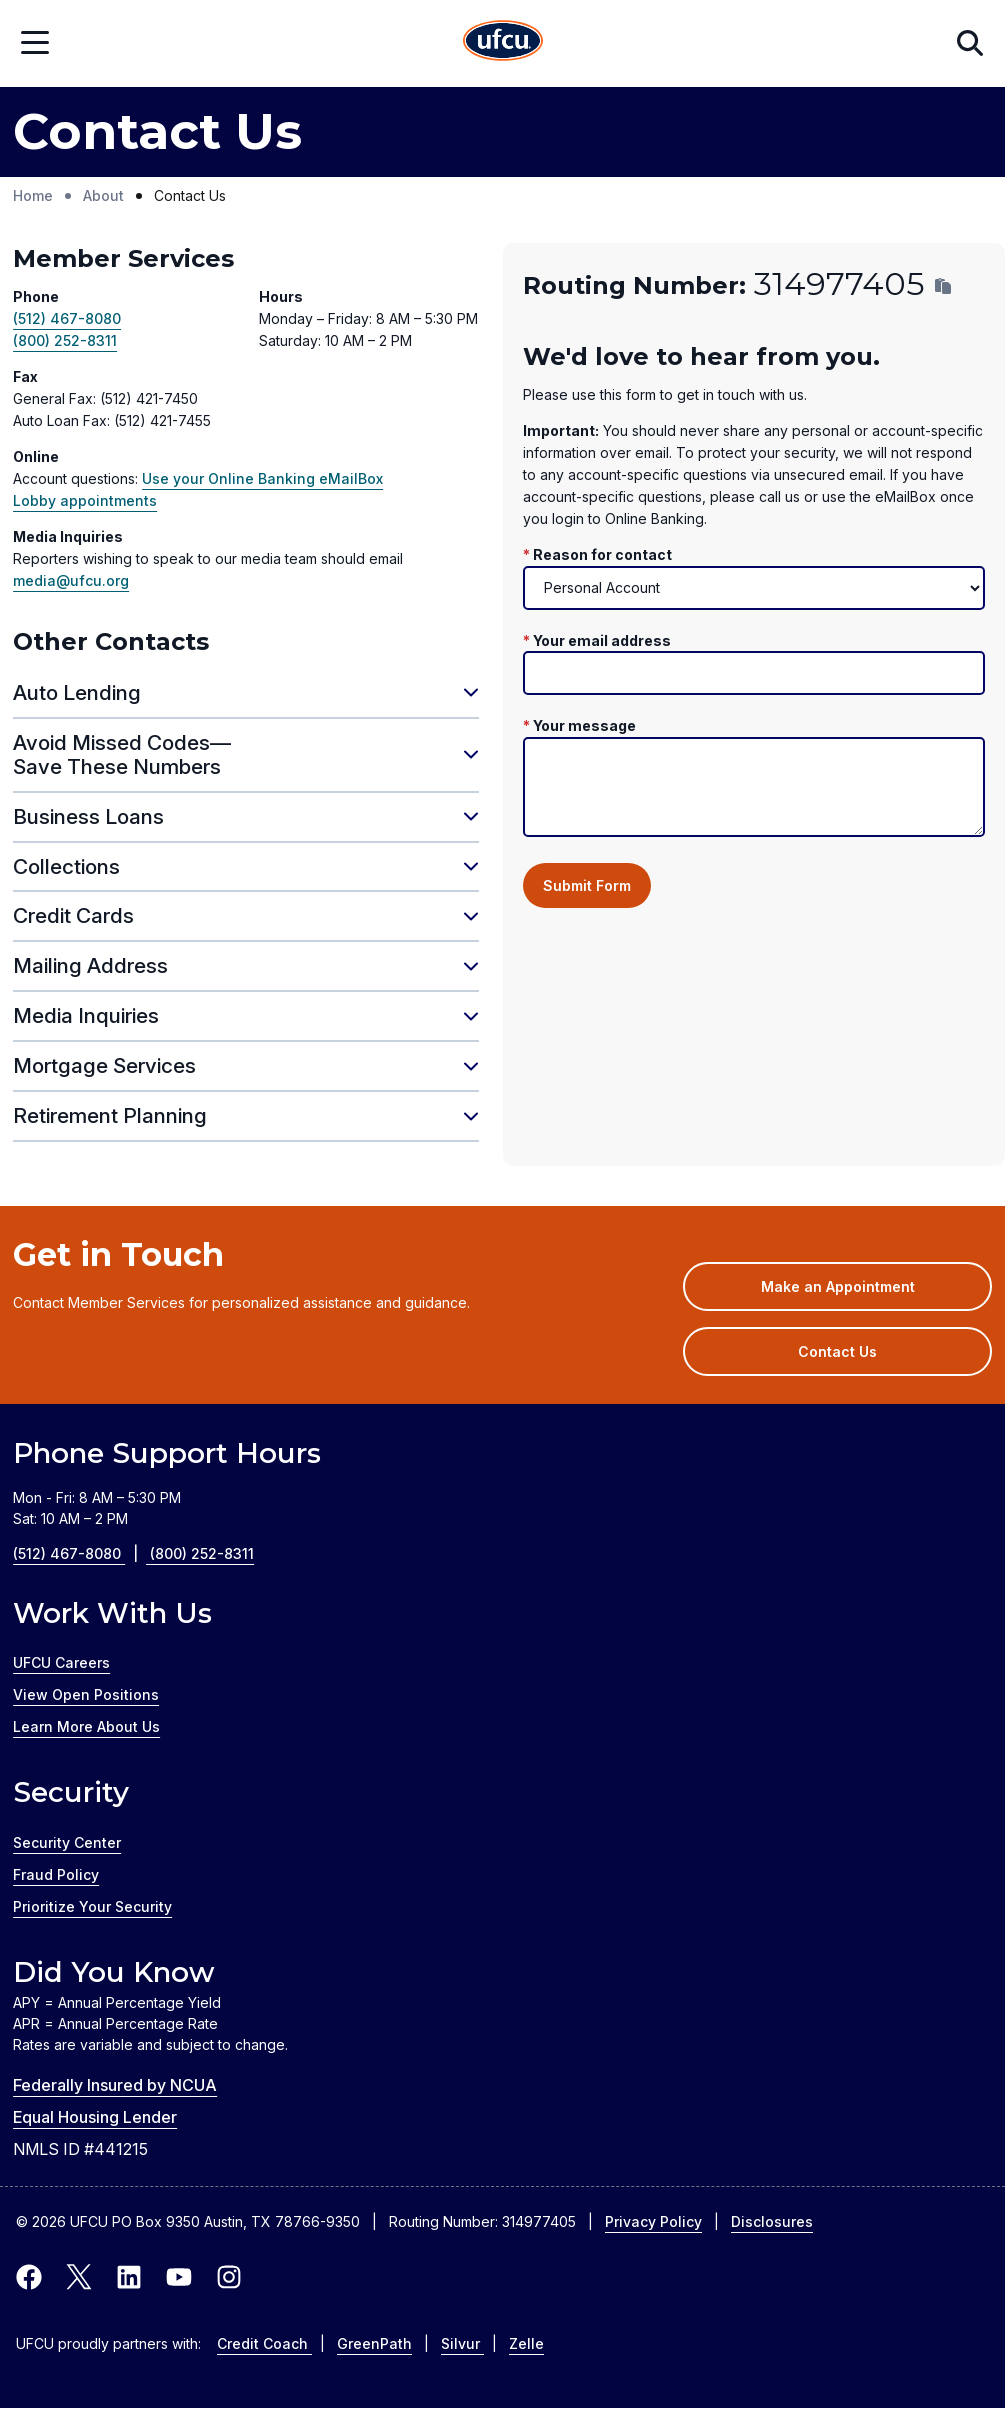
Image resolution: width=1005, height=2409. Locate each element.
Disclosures (772, 2221)
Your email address (602, 640)
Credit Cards (73, 915)
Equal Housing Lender (95, 2117)
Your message (584, 725)
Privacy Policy (653, 2221)
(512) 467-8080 (67, 318)
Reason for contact (602, 554)
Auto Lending (77, 692)
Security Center (67, 1842)
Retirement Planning (110, 1115)
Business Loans (88, 816)
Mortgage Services (104, 1065)
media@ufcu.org (71, 580)
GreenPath (374, 2343)
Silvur (462, 2343)
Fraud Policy (56, 1874)
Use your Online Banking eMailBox (262, 478)
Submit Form (587, 885)
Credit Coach (264, 2343)
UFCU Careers (61, 1662)
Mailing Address (90, 965)
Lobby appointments (85, 500)
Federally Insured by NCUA (115, 2085)
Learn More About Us (86, 1726)
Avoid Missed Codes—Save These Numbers (122, 754)
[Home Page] (503, 43)
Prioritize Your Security (92, 1906)
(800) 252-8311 (65, 340)
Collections (66, 866)
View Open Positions (86, 1694)
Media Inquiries (86, 1015)
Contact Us (837, 1351)
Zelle (526, 2343)
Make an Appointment (867, 1293)
